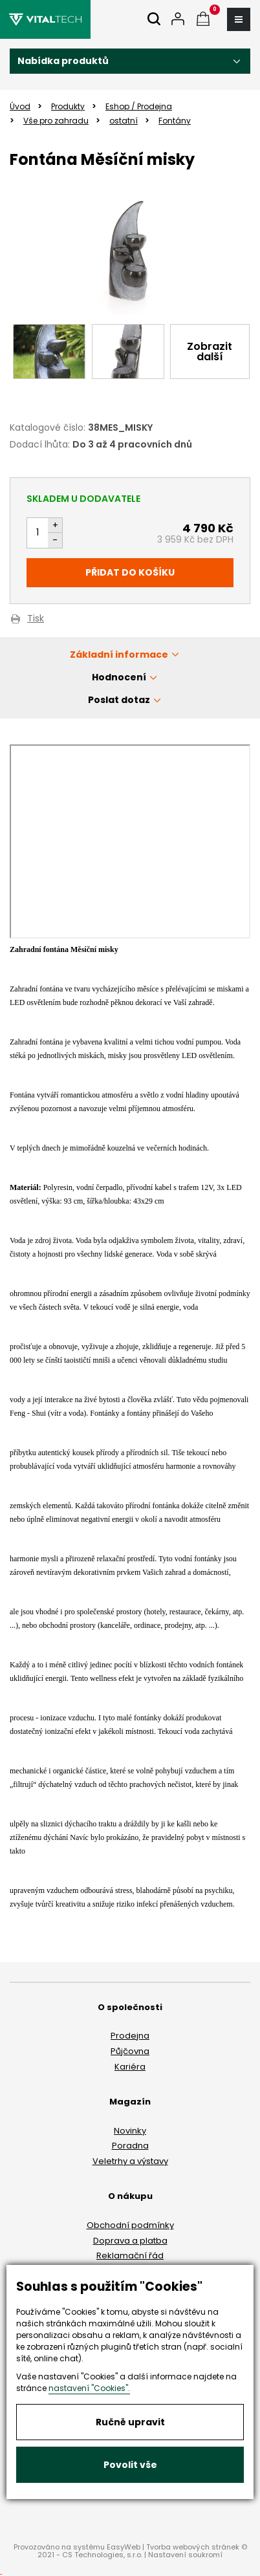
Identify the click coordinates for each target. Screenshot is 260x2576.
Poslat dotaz (119, 699)
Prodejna (130, 2035)
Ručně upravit (130, 2422)
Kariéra (130, 2067)
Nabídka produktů (63, 60)
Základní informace (119, 654)
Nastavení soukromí (185, 2554)
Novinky (130, 2131)
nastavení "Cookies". (89, 2388)
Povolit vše (130, 2464)
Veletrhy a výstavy (130, 2161)
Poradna (130, 2145)
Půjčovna (130, 2051)
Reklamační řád (130, 2255)
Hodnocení (119, 677)
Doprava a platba (130, 2241)
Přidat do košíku (130, 572)
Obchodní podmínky (130, 2225)
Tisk (35, 619)
